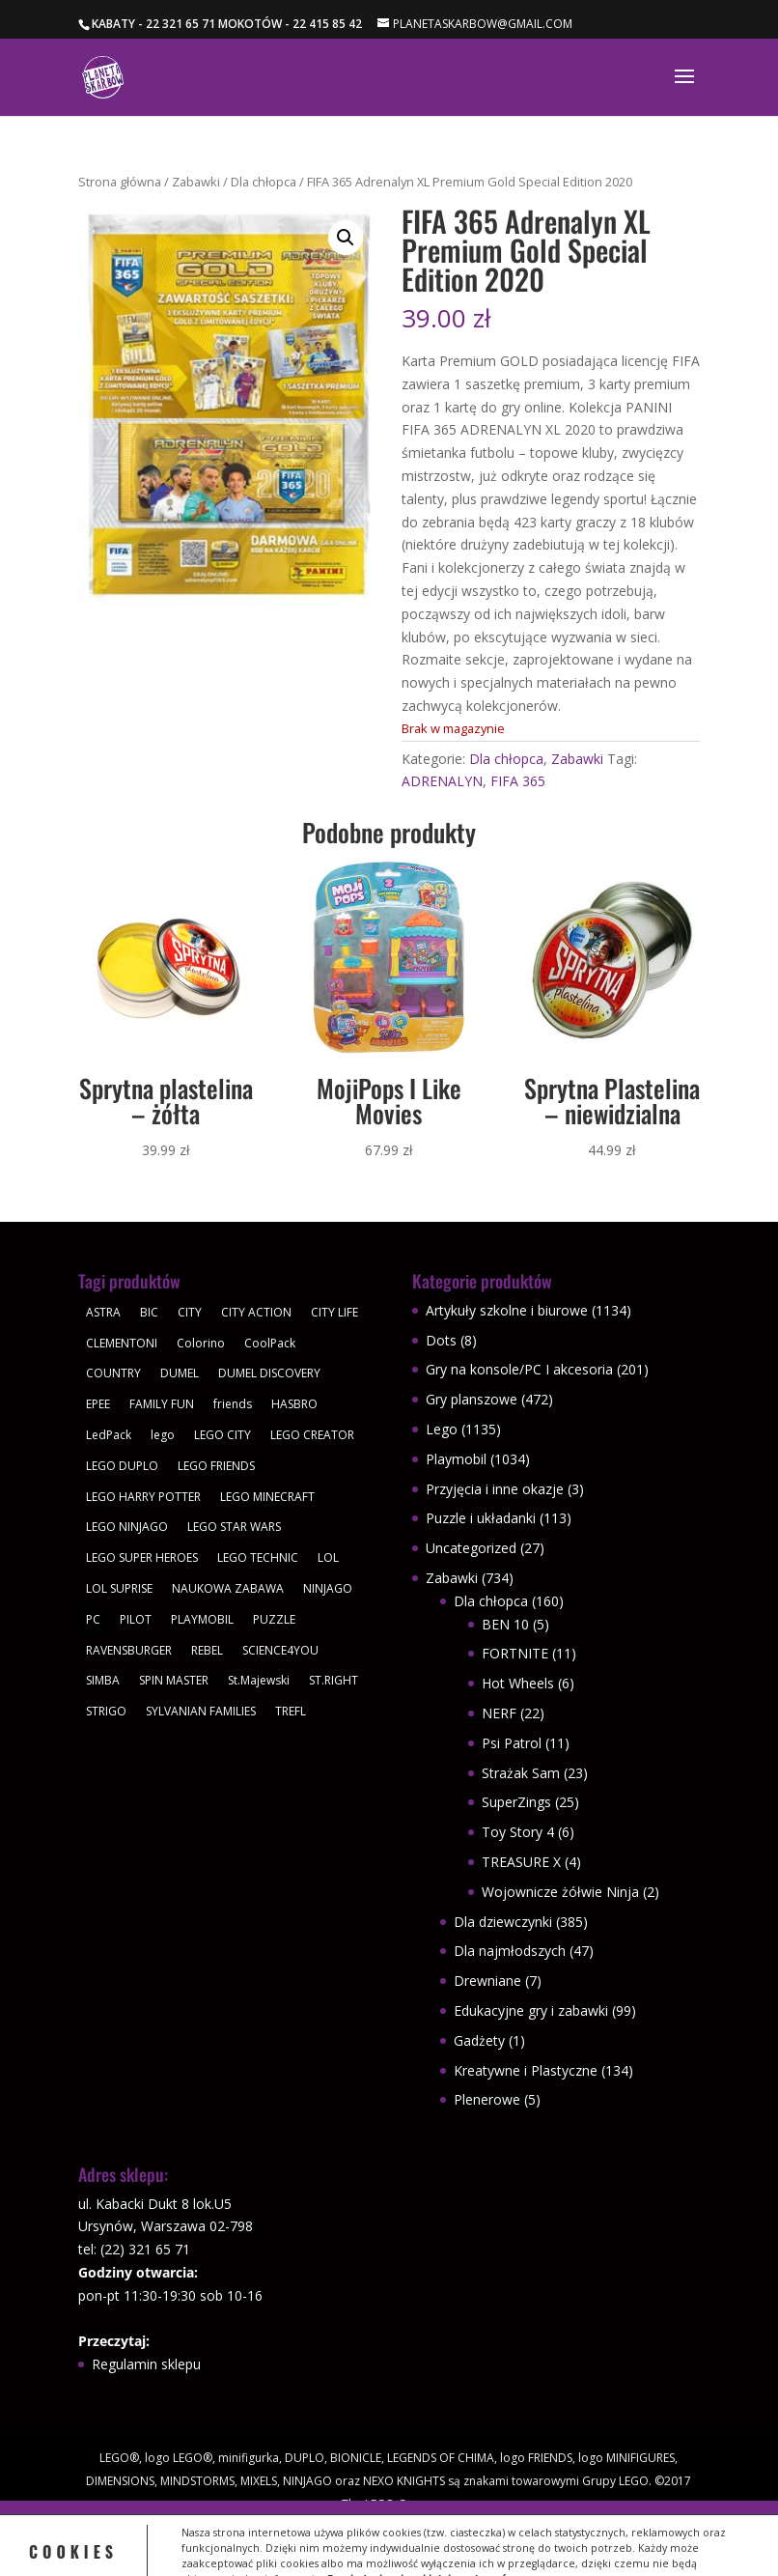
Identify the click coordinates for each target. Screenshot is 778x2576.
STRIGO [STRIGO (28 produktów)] (106, 1711)
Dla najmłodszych (510, 1950)
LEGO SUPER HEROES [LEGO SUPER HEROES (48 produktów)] (142, 1557)
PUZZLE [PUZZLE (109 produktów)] (274, 1619)
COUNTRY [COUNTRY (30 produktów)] (113, 1373)
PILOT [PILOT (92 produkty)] (136, 1619)
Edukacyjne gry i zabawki (531, 2010)
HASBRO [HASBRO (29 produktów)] (294, 1404)
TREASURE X (521, 1862)
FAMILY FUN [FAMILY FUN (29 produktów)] (161, 1404)
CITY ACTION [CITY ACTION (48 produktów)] (256, 1312)
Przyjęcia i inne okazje (495, 1489)
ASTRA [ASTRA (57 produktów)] (103, 1312)
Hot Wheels (518, 1683)
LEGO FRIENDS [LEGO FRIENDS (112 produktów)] (216, 1466)
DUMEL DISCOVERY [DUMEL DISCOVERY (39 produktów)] (269, 1373)
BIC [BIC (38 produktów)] (149, 1312)
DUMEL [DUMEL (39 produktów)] (179, 1373)
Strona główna (119, 181)
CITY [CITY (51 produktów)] (190, 1312)
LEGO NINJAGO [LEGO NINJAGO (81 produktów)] (127, 1526)
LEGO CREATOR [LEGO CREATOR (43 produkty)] (312, 1435)
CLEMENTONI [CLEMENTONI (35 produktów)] (121, 1343)
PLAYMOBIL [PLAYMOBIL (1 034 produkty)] (202, 1619)
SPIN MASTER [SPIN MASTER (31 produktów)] (173, 1680)
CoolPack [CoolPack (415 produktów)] (269, 1343)
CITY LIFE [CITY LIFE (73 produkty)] (334, 1312)
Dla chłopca (263, 181)
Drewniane (487, 1980)
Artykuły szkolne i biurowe (507, 1310)
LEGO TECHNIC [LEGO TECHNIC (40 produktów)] (257, 1557)
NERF (499, 1713)
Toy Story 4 (518, 1832)
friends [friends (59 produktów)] (232, 1404)
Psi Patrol (512, 1743)
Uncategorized (471, 1548)
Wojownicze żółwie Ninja (560, 1891)
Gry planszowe (471, 1399)
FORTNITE (515, 1653)
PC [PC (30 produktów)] (93, 1619)
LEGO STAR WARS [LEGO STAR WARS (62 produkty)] (234, 1526)
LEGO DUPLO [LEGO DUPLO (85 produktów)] (122, 1466)
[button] (345, 237)
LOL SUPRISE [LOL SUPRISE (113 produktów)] (119, 1588)
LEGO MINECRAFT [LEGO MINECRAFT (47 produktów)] (267, 1496)
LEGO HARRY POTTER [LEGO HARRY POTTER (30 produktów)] (143, 1496)
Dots (441, 1340)
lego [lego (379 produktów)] (163, 1435)
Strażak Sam (521, 1773)
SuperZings (516, 1802)
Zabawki (196, 181)
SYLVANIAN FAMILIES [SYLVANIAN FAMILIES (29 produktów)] (201, 1711)
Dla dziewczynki (503, 1921)
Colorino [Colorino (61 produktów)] (201, 1343)
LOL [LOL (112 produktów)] (328, 1557)
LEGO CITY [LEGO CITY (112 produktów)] (222, 1435)
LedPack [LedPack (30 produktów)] (108, 1435)
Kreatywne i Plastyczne (525, 2070)
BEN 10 (505, 1624)
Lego (442, 1429)
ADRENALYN (442, 781)
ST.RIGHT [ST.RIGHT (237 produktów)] (333, 1680)
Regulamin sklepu (146, 2364)
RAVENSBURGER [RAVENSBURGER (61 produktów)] (129, 1650)
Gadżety (479, 2040)
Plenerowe (487, 2099)
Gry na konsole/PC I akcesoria (519, 1369)
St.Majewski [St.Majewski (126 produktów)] (259, 1680)
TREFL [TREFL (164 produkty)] (290, 1711)
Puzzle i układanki (481, 1518)
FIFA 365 (517, 781)
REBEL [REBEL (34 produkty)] (207, 1650)
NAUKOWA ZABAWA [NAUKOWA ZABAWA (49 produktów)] (228, 1588)
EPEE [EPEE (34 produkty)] (98, 1404)
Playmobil (456, 1459)
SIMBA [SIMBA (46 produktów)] (103, 1680)
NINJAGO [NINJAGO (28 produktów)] (327, 1588)
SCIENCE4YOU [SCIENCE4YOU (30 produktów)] (280, 1650)
